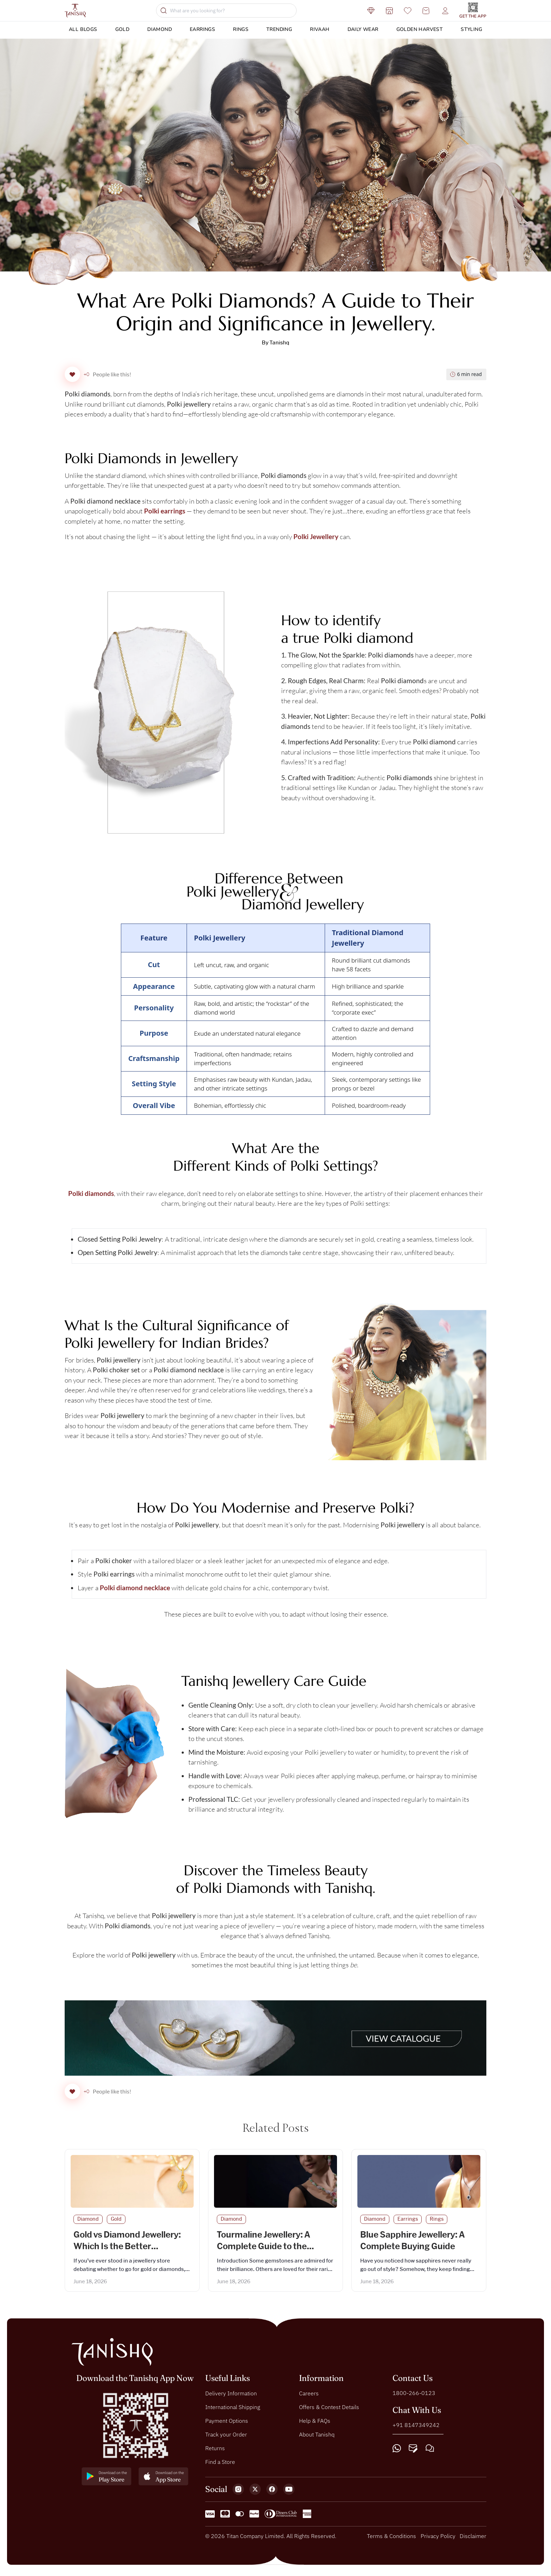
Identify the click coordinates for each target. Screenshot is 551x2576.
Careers (309, 2397)
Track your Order (226, 2438)
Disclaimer (473, 2539)
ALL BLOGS (83, 29)
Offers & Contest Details (329, 2411)
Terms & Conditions (391, 2539)
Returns (215, 2452)
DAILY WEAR (363, 29)
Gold (122, 29)
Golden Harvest (419, 29)
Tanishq (279, 342)
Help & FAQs (314, 2424)
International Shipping (232, 2411)
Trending (279, 29)
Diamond (159, 29)
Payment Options (226, 2424)
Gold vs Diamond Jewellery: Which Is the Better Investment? (127, 2250)
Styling (471, 29)
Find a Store (220, 2466)
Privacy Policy (438, 2539)
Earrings (202, 29)
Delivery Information (231, 2397)
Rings (240, 29)
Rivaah (319, 29)
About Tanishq (317, 2438)
